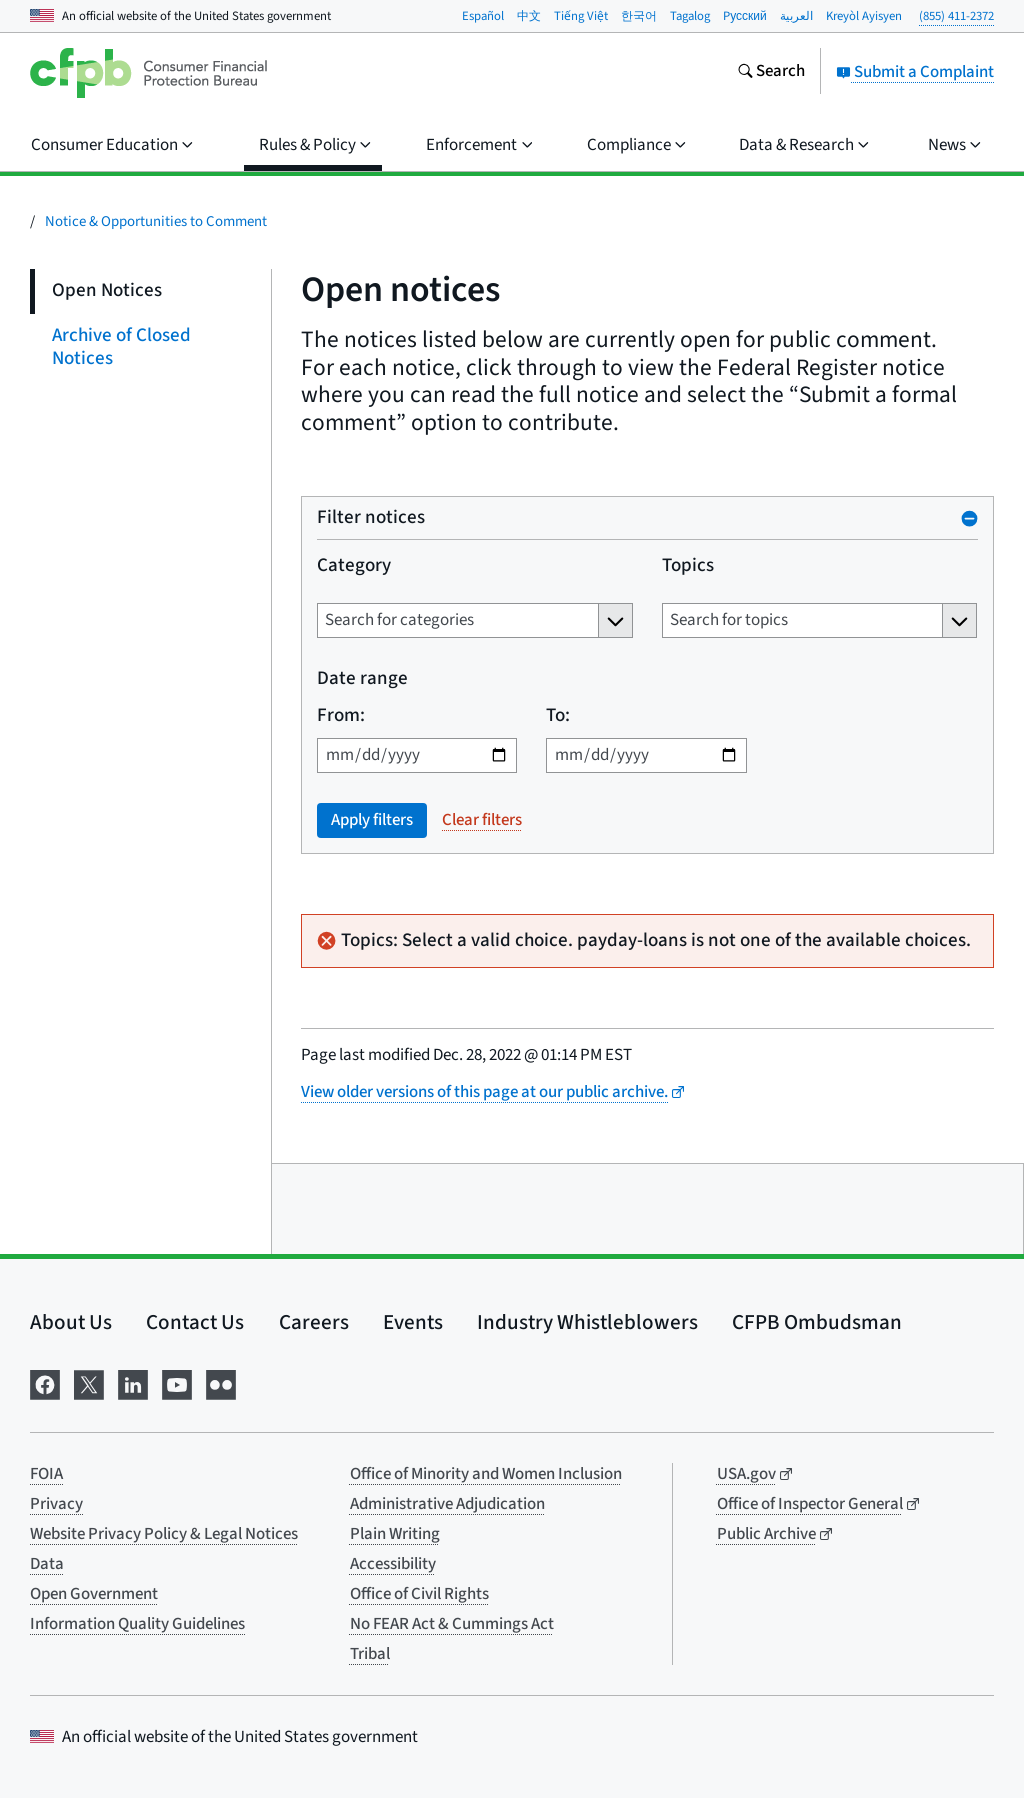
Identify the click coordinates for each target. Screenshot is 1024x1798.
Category (354, 566)
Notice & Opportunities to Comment (156, 221)
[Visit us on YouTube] (177, 1382)
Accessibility (393, 1564)
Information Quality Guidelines (137, 1624)
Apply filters (372, 820)
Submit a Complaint (915, 72)
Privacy (56, 1504)
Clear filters (482, 820)
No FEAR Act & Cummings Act (452, 1624)
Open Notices (107, 290)
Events (413, 1322)
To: (558, 716)
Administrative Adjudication (447, 1504)
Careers (314, 1322)
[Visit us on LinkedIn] (133, 1382)
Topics (688, 566)
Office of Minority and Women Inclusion (486, 1474)
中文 (529, 16)
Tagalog (690, 16)
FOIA (46, 1474)
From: (341, 716)
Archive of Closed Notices (121, 347)
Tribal (370, 1654)
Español (483, 16)
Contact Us (195, 1322)
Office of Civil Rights (419, 1594)
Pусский (745, 16)
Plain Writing (395, 1534)
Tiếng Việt (581, 16)
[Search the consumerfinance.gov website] (771, 73)
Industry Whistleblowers (587, 1322)
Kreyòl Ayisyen (864, 16)
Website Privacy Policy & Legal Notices (164, 1534)
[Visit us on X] (89, 1382)
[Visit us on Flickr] (221, 1382)
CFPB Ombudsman (817, 1322)
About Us (71, 1322)
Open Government (94, 1594)
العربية (796, 16)
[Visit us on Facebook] (45, 1382)
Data (47, 1564)
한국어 (639, 16)
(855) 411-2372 (956, 16)
